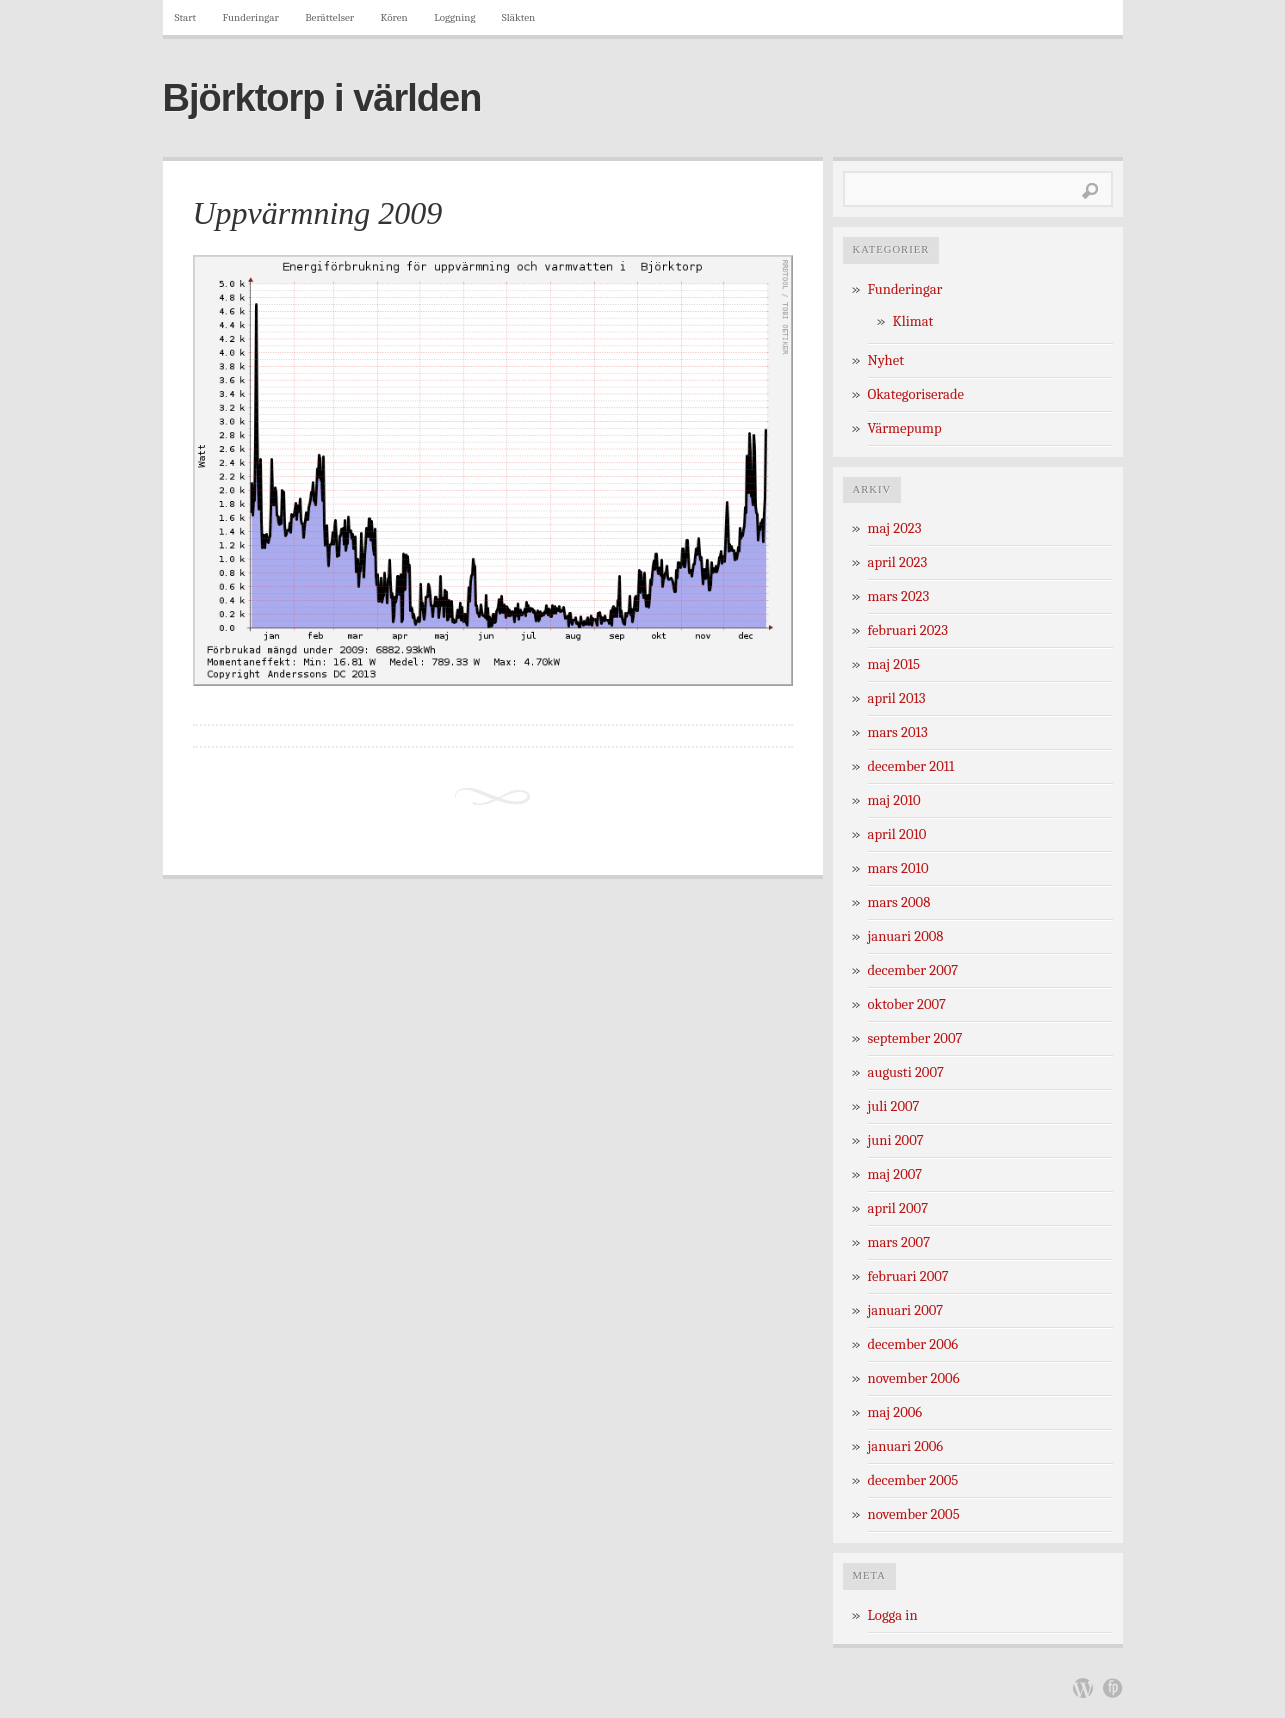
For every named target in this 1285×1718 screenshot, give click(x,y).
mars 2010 (898, 868)
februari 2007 (908, 1276)
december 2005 (913, 1480)
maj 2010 (894, 800)
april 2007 (898, 1208)
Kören (394, 17)
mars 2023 (899, 596)
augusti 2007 (906, 1072)
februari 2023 (908, 630)
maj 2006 (895, 1412)
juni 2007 (896, 1140)
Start (186, 17)
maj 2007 (895, 1174)
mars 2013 (898, 732)
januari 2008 (906, 936)
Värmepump (905, 428)
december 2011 (911, 766)
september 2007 (915, 1038)
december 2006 (913, 1344)
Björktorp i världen (322, 98)
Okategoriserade (916, 394)
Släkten (518, 17)
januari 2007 (906, 1310)
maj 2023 (895, 528)
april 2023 (898, 562)
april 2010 (897, 834)
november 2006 (914, 1378)
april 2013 (897, 698)
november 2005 (914, 1514)
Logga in (893, 1615)
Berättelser (329, 17)
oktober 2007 (907, 1004)
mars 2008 (899, 902)
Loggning (454, 17)
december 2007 (913, 970)
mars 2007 (899, 1242)
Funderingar (251, 17)
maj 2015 (894, 664)
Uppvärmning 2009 (318, 213)
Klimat (913, 321)
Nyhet (886, 360)
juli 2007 (894, 1106)
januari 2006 (906, 1446)
